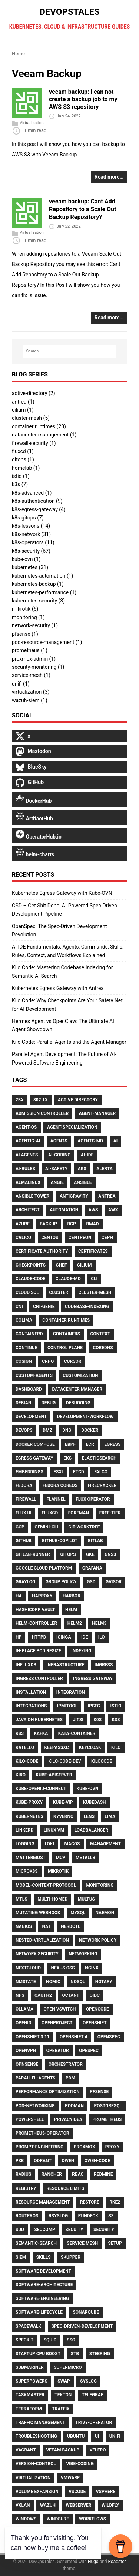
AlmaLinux (28, 1182)
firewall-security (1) (34, 443)
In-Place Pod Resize (38, 1650)
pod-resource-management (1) (47, 642)
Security (103, 2229)
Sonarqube (86, 2312)
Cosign (24, 1361)
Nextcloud (28, 1968)
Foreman (78, 1513)
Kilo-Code (27, 1761)
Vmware (70, 2477)
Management (105, 1843)
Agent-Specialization (72, 1127)
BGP (71, 1223)
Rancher (52, 2174)
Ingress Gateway (93, 1678)
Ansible (83, 1182)
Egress (112, 1444)
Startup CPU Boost (38, 2353)
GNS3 (110, 1554)
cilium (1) (23, 410)
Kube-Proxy (29, 1802)
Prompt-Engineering (39, 2147)
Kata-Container (76, 1733)
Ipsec (94, 1706)
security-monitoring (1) (38, 667)
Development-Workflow (85, 1416)
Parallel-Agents (35, 2078)
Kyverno (63, 1816)
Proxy (112, 2147)
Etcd (78, 1471)
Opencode (97, 2009)
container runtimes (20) (39, 426)
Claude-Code (30, 1278)
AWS (93, 1209)
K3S (116, 1719)
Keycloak (90, 1747)
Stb (75, 2353)
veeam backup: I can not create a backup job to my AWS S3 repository (83, 99)
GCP (20, 1527)
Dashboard (29, 1389)
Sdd (20, 2229)
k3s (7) (20, 484)
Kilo (116, 1747)
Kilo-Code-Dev (64, 1761)
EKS (67, 1458)
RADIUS (23, 2174)
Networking (83, 1953)
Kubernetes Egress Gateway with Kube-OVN (62, 893)
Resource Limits (65, 2188)
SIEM (21, 2257)
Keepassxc (56, 1747)
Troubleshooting (36, 2436)
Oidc (94, 1995)
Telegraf (92, 2394)
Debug (49, 1402)
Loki (49, 1843)
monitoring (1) (28, 617)
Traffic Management (40, 2422)
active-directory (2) (33, 393)
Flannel (55, 1499)
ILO (101, 1637)
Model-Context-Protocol (46, 1885)
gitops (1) (23, 459)
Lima (110, 1816)
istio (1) (21, 476)
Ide (84, 1637)
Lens (89, 1816)
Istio (115, 1706)
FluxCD (50, 1513)
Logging (25, 1843)
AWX (113, 1209)
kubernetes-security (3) (38, 601)
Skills (43, 2257)
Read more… (109, 177)
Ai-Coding (59, 1155)
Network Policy (97, 1940)
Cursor (73, 1361)
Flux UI (24, 1513)
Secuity (74, 2229)
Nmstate (26, 1981)
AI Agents (27, 1155)
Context (100, 1334)
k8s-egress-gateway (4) (39, 509)
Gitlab (95, 1540)
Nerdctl (70, 1926)
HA (19, 1596)
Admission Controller (42, 1113)
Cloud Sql (27, 1292)
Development (31, 1416)
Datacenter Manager (77, 1389)
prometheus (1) (29, 650)
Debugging (78, 1402)
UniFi (114, 2436)
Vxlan (23, 2505)
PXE (20, 2160)
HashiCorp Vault (35, 1609)
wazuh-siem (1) (29, 700)
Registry (26, 2188)
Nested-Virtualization (42, 1940)
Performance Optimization (48, 2091)
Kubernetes (29, 1816)
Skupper (70, 2257)
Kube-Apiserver (54, 1774)
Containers (66, 1334)
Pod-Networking (35, 2105)
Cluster (58, 1292)
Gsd (91, 1581)
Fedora (24, 1485)
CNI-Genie (43, 1306)
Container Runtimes (66, 1320)
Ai (115, 1140)
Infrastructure (65, 1664)
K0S (97, 1719)
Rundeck (88, 2215)
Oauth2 (43, 1995)
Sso (71, 2340)
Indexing (81, 1650)
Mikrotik (58, 1871)
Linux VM (54, 1830)
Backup (48, 1223)
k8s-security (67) (31, 551)
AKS (82, 1168)
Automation (64, 1209)
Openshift (95, 2022)
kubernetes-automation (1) (42, 576)
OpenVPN (26, 2050)
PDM (70, 2078)
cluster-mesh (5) (31, 418)
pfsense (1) (25, 634)
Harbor (71, 1596)
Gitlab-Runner (33, 1554)
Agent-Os (26, 1127)
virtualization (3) (30, 692)
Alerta (104, 1168)
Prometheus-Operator (42, 2133)
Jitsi (78, 1719)
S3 (110, 2215)
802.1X (40, 1099)
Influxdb (26, 1664)
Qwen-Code (97, 2160)
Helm (71, 1609)
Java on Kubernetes (39, 1719)
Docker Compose (35, 1444)
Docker (89, 1430)
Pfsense (99, 2091)
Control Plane (65, 1347)
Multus (86, 1899)
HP (18, 1637)
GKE (90, 1554)
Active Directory (78, 1099)
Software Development (43, 2271)
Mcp (60, 1857)
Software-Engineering (42, 2298)
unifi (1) (21, 684)
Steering (99, 2353)
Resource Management (43, 2202)
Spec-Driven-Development (82, 2326)
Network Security (37, 1953)
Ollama (24, 2009)
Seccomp (44, 2229)
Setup (115, 2243)
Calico (23, 1237)
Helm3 (99, 1623)
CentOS (50, 1237)
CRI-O (48, 1361)
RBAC (77, 2174)
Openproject (57, 2022)
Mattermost (31, 1857)
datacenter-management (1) (44, 435)
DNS (66, 1430)
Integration (70, 1692)
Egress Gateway (34, 1458)
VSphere (106, 2491)
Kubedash (94, 1802)
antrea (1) (23, 402)
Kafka (41, 1733)
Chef (61, 1265)
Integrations (31, 1706)
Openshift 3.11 (33, 2036)
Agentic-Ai (28, 1140)
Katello (25, 1747)
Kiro (21, 1774)
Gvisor (114, 1581)
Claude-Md (68, 1278)
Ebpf (70, 1444)
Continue (26, 1347)
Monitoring (99, 1885)
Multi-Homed (52, 1899)
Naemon (105, 1912)
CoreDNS (103, 1347)
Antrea (106, 1196)
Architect (28, 1209)
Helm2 (74, 1623)
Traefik (61, 2408)
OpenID (24, 2022)
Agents (58, 1140)
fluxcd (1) (23, 451)
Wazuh (48, 2505)
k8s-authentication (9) (37, 501)
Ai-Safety (56, 1168)
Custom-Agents (34, 1375)
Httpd (39, 1637)
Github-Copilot (59, 1540)
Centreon (80, 1237)
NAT (46, 1926)
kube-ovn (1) (26, 559)
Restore (89, 2202)
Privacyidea (68, 2119)
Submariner (30, 2367)
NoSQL (77, 1981)
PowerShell (30, 2119)
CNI (19, 1306)
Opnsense (27, 2064)
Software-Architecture (44, 2284)
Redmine (103, 2174)
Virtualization (32, 122)
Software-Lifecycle (39, 2312)
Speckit (24, 2340)
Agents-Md (90, 1140)
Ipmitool (67, 1706)
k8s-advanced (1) (32, 493)
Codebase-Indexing (87, 1306)
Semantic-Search (36, 2243)
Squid (50, 2340)
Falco (100, 1471)
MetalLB (85, 1857)
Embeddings (29, 1471)
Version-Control (36, 2463)
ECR (90, 1444)
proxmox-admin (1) (34, 659)
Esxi (58, 1471)
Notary (103, 1981)
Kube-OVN (87, 1788)
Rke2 (114, 2202)
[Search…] (69, 351)
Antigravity (74, 1196)
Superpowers (31, 2381)
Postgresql (108, 2105)
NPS (20, 1995)
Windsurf (58, 2519)
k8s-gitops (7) (28, 518)
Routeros (27, 2215)
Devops (24, 1430)
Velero (98, 2450)
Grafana (92, 1568)
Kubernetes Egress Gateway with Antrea (58, 988)
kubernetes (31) (30, 567)
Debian (23, 1402)
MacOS (72, 1843)
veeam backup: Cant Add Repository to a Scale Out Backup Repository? (82, 209)
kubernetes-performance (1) (44, 592)
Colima (24, 1320)
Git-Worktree (84, 1527)
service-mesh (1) (31, 675)
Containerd (29, 1334)
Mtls (21, 1899)
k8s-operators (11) (33, 542)
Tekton (63, 2394)
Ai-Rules (25, 1168)
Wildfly (110, 2505)
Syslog (88, 2381)
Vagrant (26, 2450)
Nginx (91, 1968)
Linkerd (24, 1830)
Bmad (92, 1223)
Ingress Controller (39, 1678)
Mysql (77, 1912)
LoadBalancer (91, 1830)
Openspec (108, 2036)
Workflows (92, 2519)
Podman (74, 2105)
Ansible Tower (32, 1196)
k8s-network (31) (31, 534)
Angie (57, 1182)
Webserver (79, 2505)
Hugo (93, 2561)
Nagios (24, 1926)
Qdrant (43, 2160)
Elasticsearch (99, 1458)
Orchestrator (66, 2064)
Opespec (88, 2050)
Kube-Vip (63, 1802)
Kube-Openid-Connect (41, 1788)
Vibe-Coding (80, 2463)
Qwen (68, 2160)
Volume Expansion (37, 2491)
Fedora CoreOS (60, 1485)
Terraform (29, 2408)
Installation (31, 1692)
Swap (63, 2381)
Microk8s (27, 1871)
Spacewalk (28, 2326)
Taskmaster (30, 2394)
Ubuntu (76, 2436)
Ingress (104, 1664)
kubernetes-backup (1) (38, 584)
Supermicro (68, 2367)
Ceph (107, 1237)
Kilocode (101, 1761)
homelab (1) (26, 468)
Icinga (63, 1637)
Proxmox (84, 2147)
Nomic (53, 1981)
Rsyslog (58, 2215)
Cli (94, 1278)
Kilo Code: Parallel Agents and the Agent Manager (69, 1042)
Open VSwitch (60, 2009)
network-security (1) (35, 625)
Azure (23, 1223)
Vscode (77, 2491)
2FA (19, 1099)
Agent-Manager (97, 1113)
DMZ (47, 1430)
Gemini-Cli (46, 1527)
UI (97, 2436)
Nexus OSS (63, 1968)
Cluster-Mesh (94, 1292)
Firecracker (102, 1485)
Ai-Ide (87, 1155)
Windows (26, 2519)
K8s (20, 1733)
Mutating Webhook (38, 1912)
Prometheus (107, 2119)
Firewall (26, 1499)
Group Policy (61, 1581)
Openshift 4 (73, 2036)
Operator (57, 2050)
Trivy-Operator (93, 2422)
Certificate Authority (42, 1251)
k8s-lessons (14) (31, 526)
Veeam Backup (63, 2450)
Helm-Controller (36, 1623)
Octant (70, 1995)
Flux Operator (93, 1499)
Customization (80, 1375)
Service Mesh (82, 2243)
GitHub (24, 1540)
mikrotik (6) (25, 609)
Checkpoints (31, 1265)
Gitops (68, 1554)
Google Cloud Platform (44, 1568)
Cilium (84, 1265)
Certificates (93, 1251)
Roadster (117, 2561)
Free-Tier (110, 1513)
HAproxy (42, 1596)
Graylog (25, 1581)
